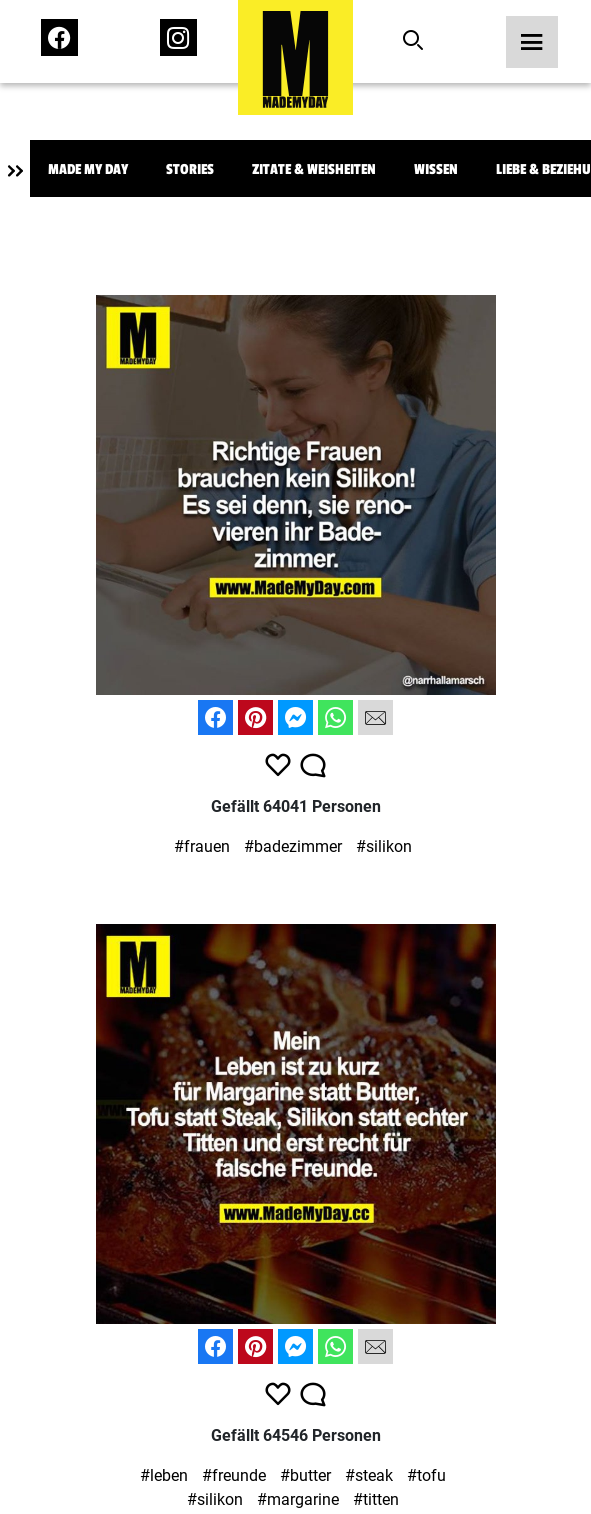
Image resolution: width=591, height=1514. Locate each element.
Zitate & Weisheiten (314, 169)
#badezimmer (293, 846)
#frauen (202, 846)
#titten (376, 1499)
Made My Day (88, 169)
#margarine (298, 1499)
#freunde (234, 1475)
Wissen (436, 169)
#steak (369, 1475)
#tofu (426, 1475)
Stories (190, 169)
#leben (164, 1475)
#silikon (384, 846)
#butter (305, 1475)
